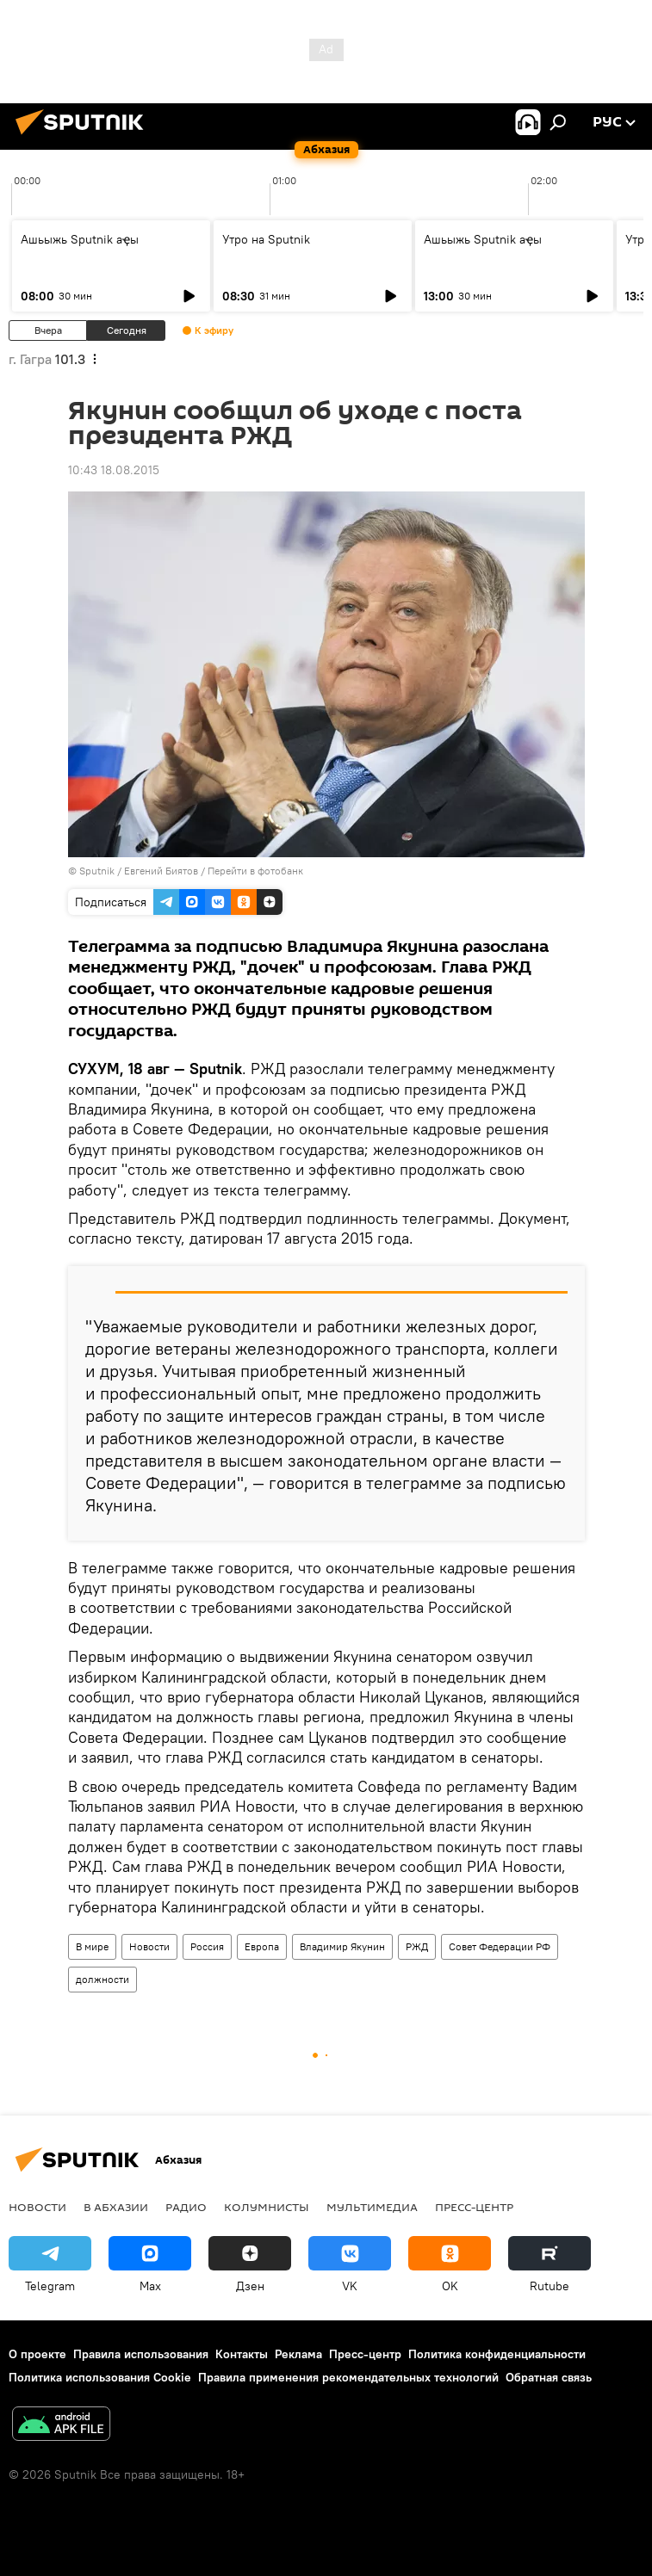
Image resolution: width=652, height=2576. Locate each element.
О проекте (37, 2354)
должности (102, 1979)
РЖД (417, 1946)
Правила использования (140, 2354)
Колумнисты (266, 2207)
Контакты (241, 2354)
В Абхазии (116, 2207)
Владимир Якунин (342, 1946)
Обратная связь (549, 2377)
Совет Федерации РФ (499, 1946)
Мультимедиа (372, 2207)
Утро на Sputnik (266, 239)
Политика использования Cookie (100, 2377)
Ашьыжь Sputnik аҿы (80, 239)
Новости (149, 1946)
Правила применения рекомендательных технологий (348, 2377)
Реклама (298, 2354)
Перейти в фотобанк (255, 870)
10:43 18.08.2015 (113, 470)
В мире (92, 1946)
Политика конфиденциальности (497, 2354)
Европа (262, 1946)
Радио (186, 2207)
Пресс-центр (474, 2207)
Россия (207, 1946)
